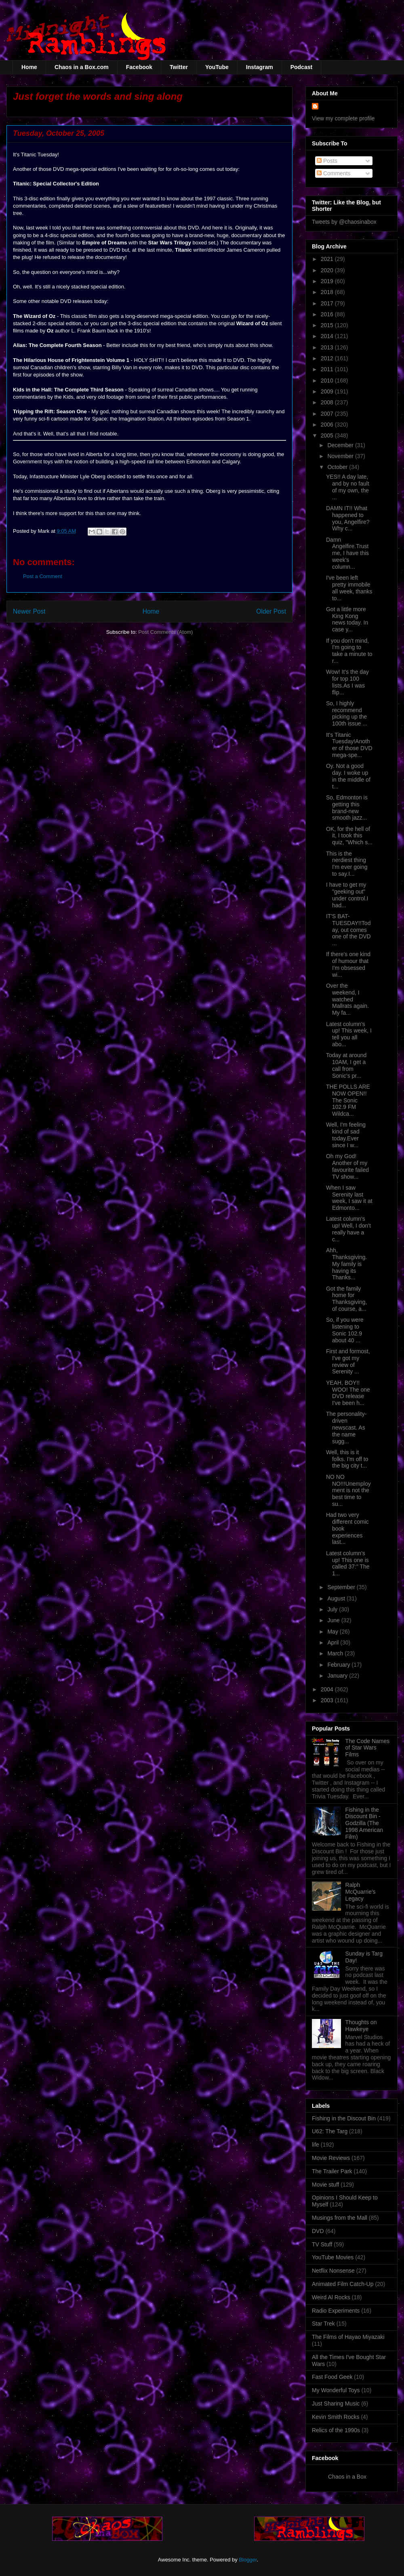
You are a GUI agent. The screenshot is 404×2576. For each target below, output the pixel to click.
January (338, 1675)
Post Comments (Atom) (165, 632)
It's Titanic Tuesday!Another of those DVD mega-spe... (349, 745)
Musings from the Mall (339, 2217)
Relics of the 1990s (336, 2430)
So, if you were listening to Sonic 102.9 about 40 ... (345, 1329)
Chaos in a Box (347, 2476)
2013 (328, 347)
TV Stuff (322, 2244)
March (336, 1653)
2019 (328, 281)
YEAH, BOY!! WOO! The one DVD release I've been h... (348, 1392)
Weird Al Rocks (331, 2297)
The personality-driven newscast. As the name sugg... (346, 1427)
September (341, 1587)
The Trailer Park (332, 2171)
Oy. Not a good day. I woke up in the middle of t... (348, 776)
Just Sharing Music (336, 2403)
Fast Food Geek (332, 2377)
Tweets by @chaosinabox (344, 222)
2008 (328, 402)
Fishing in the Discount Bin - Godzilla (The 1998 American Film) (364, 1823)
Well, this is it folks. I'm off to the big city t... (347, 1459)
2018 (328, 292)
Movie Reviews (331, 2158)
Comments (334, 173)
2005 (328, 435)
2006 (328, 424)
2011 (328, 369)
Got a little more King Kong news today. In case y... (347, 619)
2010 (328, 380)
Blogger (248, 2560)
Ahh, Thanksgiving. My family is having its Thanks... (346, 1264)
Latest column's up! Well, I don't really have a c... (348, 1228)
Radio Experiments (336, 2310)
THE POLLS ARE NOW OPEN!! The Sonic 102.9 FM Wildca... (348, 1100)
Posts (327, 161)
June (334, 1620)
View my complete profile (343, 118)
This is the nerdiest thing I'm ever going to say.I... (347, 863)
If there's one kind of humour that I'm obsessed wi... (348, 964)
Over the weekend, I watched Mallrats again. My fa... (347, 999)
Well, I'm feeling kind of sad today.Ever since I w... (346, 1134)
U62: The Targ (329, 2131)
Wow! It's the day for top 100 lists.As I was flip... (347, 682)
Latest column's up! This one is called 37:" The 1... (348, 1563)
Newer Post (29, 611)
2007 (328, 413)
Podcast (301, 67)
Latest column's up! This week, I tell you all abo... (349, 1034)
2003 (328, 1700)
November (341, 456)
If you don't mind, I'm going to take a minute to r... (349, 650)
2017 (328, 303)
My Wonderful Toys (336, 2390)
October (338, 467)
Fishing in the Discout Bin (344, 2118)
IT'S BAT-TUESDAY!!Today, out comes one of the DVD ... (348, 929)
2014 (328, 336)
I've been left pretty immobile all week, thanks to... (349, 587)
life (315, 2144)
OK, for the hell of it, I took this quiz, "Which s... (349, 836)
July (333, 1609)
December (341, 445)
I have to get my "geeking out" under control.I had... (347, 894)
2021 (328, 259)
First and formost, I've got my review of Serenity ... (348, 1361)
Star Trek (323, 2323)
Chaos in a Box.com (82, 67)
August (336, 1598)
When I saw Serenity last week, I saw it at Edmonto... (349, 1197)
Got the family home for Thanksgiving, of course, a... (346, 1298)
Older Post (271, 611)
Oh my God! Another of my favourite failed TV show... (347, 1166)
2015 (328, 325)
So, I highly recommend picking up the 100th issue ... (346, 713)
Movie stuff (325, 2184)
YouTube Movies (333, 2257)
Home (29, 67)
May (333, 1631)
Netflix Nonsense (333, 2270)
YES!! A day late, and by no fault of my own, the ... (347, 486)
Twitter (179, 67)
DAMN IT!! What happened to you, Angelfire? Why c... (348, 518)
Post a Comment (42, 576)
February (339, 1664)
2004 (328, 1689)
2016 (328, 314)
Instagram (259, 67)
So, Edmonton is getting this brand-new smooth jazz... (347, 807)
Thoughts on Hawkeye (361, 2025)
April (333, 1642)
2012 (328, 358)
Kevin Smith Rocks (335, 2417)
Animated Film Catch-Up (343, 2284)
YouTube (217, 67)
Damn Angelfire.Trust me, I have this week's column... (347, 553)
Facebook (139, 67)
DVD (318, 2231)
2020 (328, 270)
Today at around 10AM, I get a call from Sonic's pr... (346, 1065)
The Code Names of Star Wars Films (367, 1748)
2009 (328, 391)
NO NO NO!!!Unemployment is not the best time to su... (348, 1490)
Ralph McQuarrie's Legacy (360, 1892)
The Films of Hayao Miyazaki (348, 2337)
